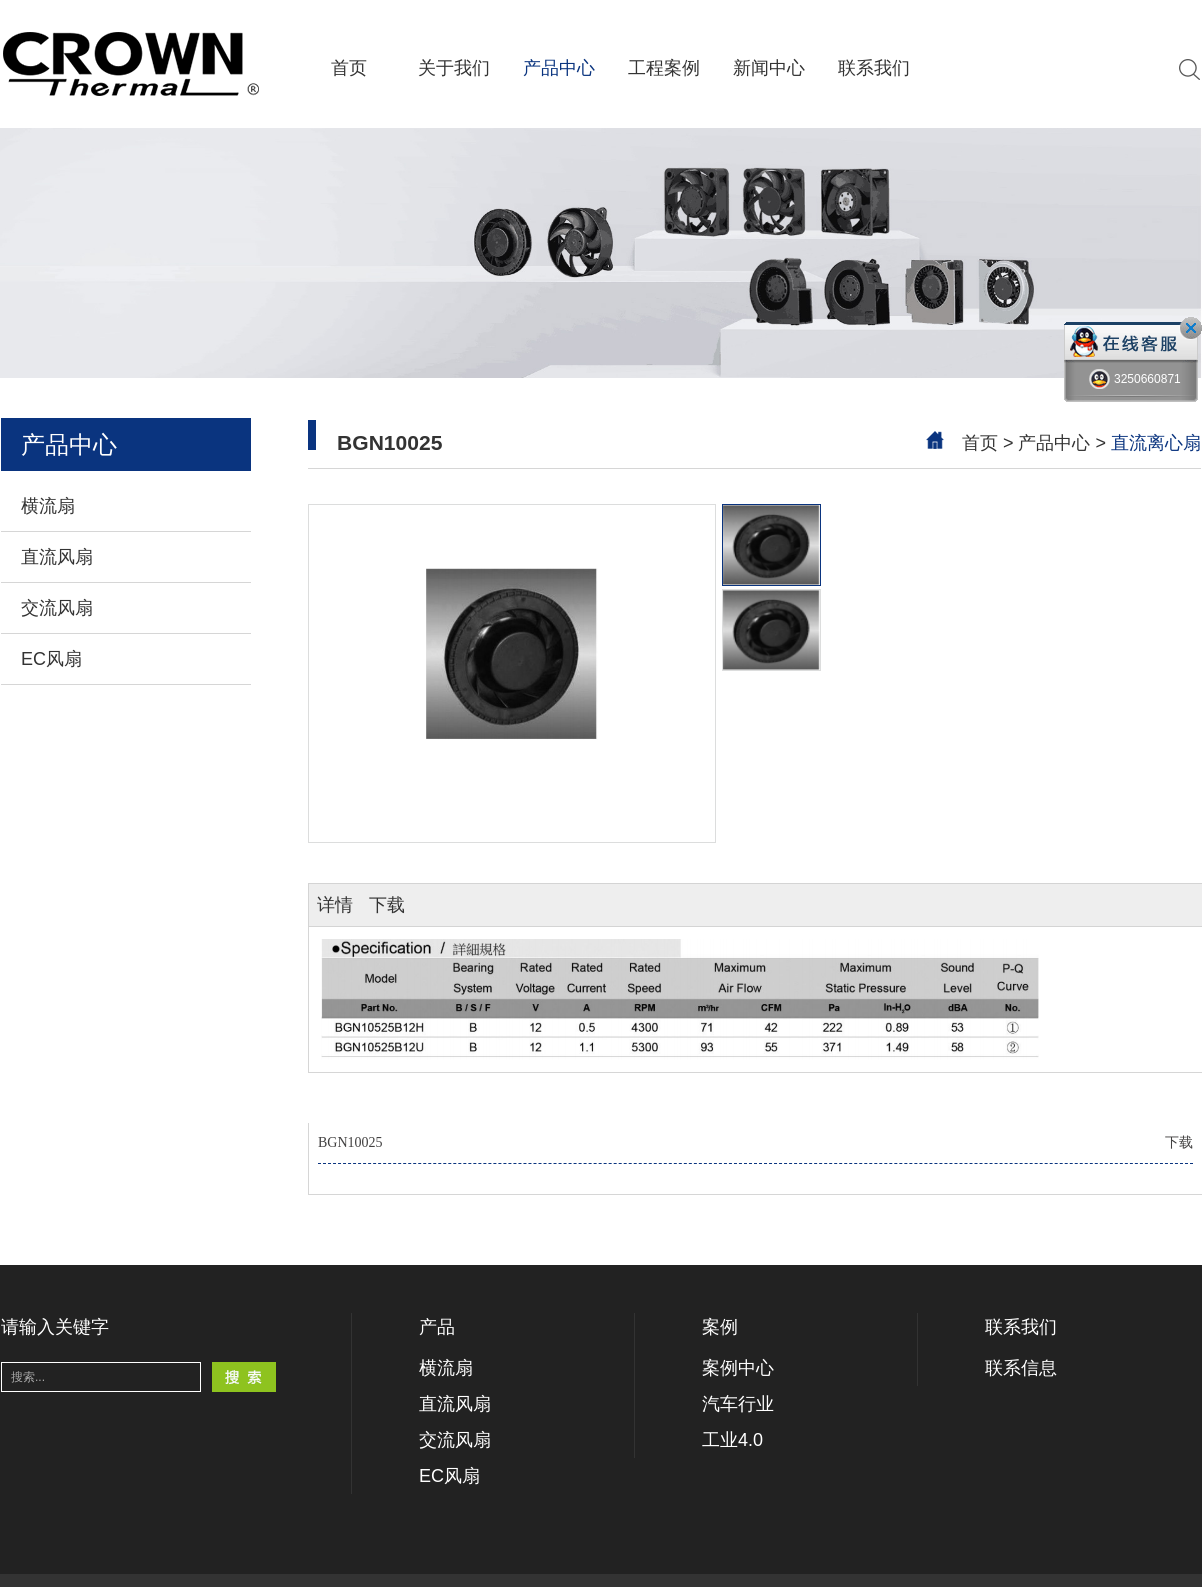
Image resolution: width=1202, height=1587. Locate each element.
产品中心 (559, 68)
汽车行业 (738, 1404)
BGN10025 (755, 1143)
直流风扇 (57, 557)
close (1191, 328)
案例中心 (738, 1368)
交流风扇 (57, 608)
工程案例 (664, 68)
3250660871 (1135, 379)
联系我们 (874, 68)
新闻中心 (769, 68)
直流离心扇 (1156, 443)
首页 (349, 68)
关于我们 (454, 68)
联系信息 (1021, 1368)
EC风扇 (51, 659)
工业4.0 (732, 1440)
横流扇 (48, 506)
